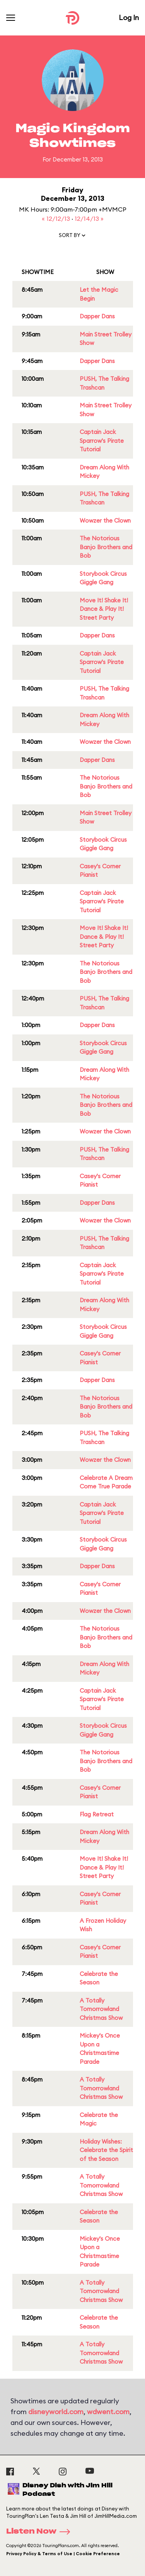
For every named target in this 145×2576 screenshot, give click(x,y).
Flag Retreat (97, 1814)
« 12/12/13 (57, 218)
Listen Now (40, 2531)
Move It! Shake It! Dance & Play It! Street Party (104, 609)
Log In (129, 17)
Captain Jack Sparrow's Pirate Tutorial (102, 440)
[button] (73, 237)
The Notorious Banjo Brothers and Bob (106, 547)
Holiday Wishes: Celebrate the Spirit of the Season (106, 2150)
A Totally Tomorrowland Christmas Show (101, 2009)
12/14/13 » (89, 218)
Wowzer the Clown (105, 520)
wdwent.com (108, 2411)
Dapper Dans (97, 316)
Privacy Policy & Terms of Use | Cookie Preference (63, 2553)
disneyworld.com (56, 2411)
